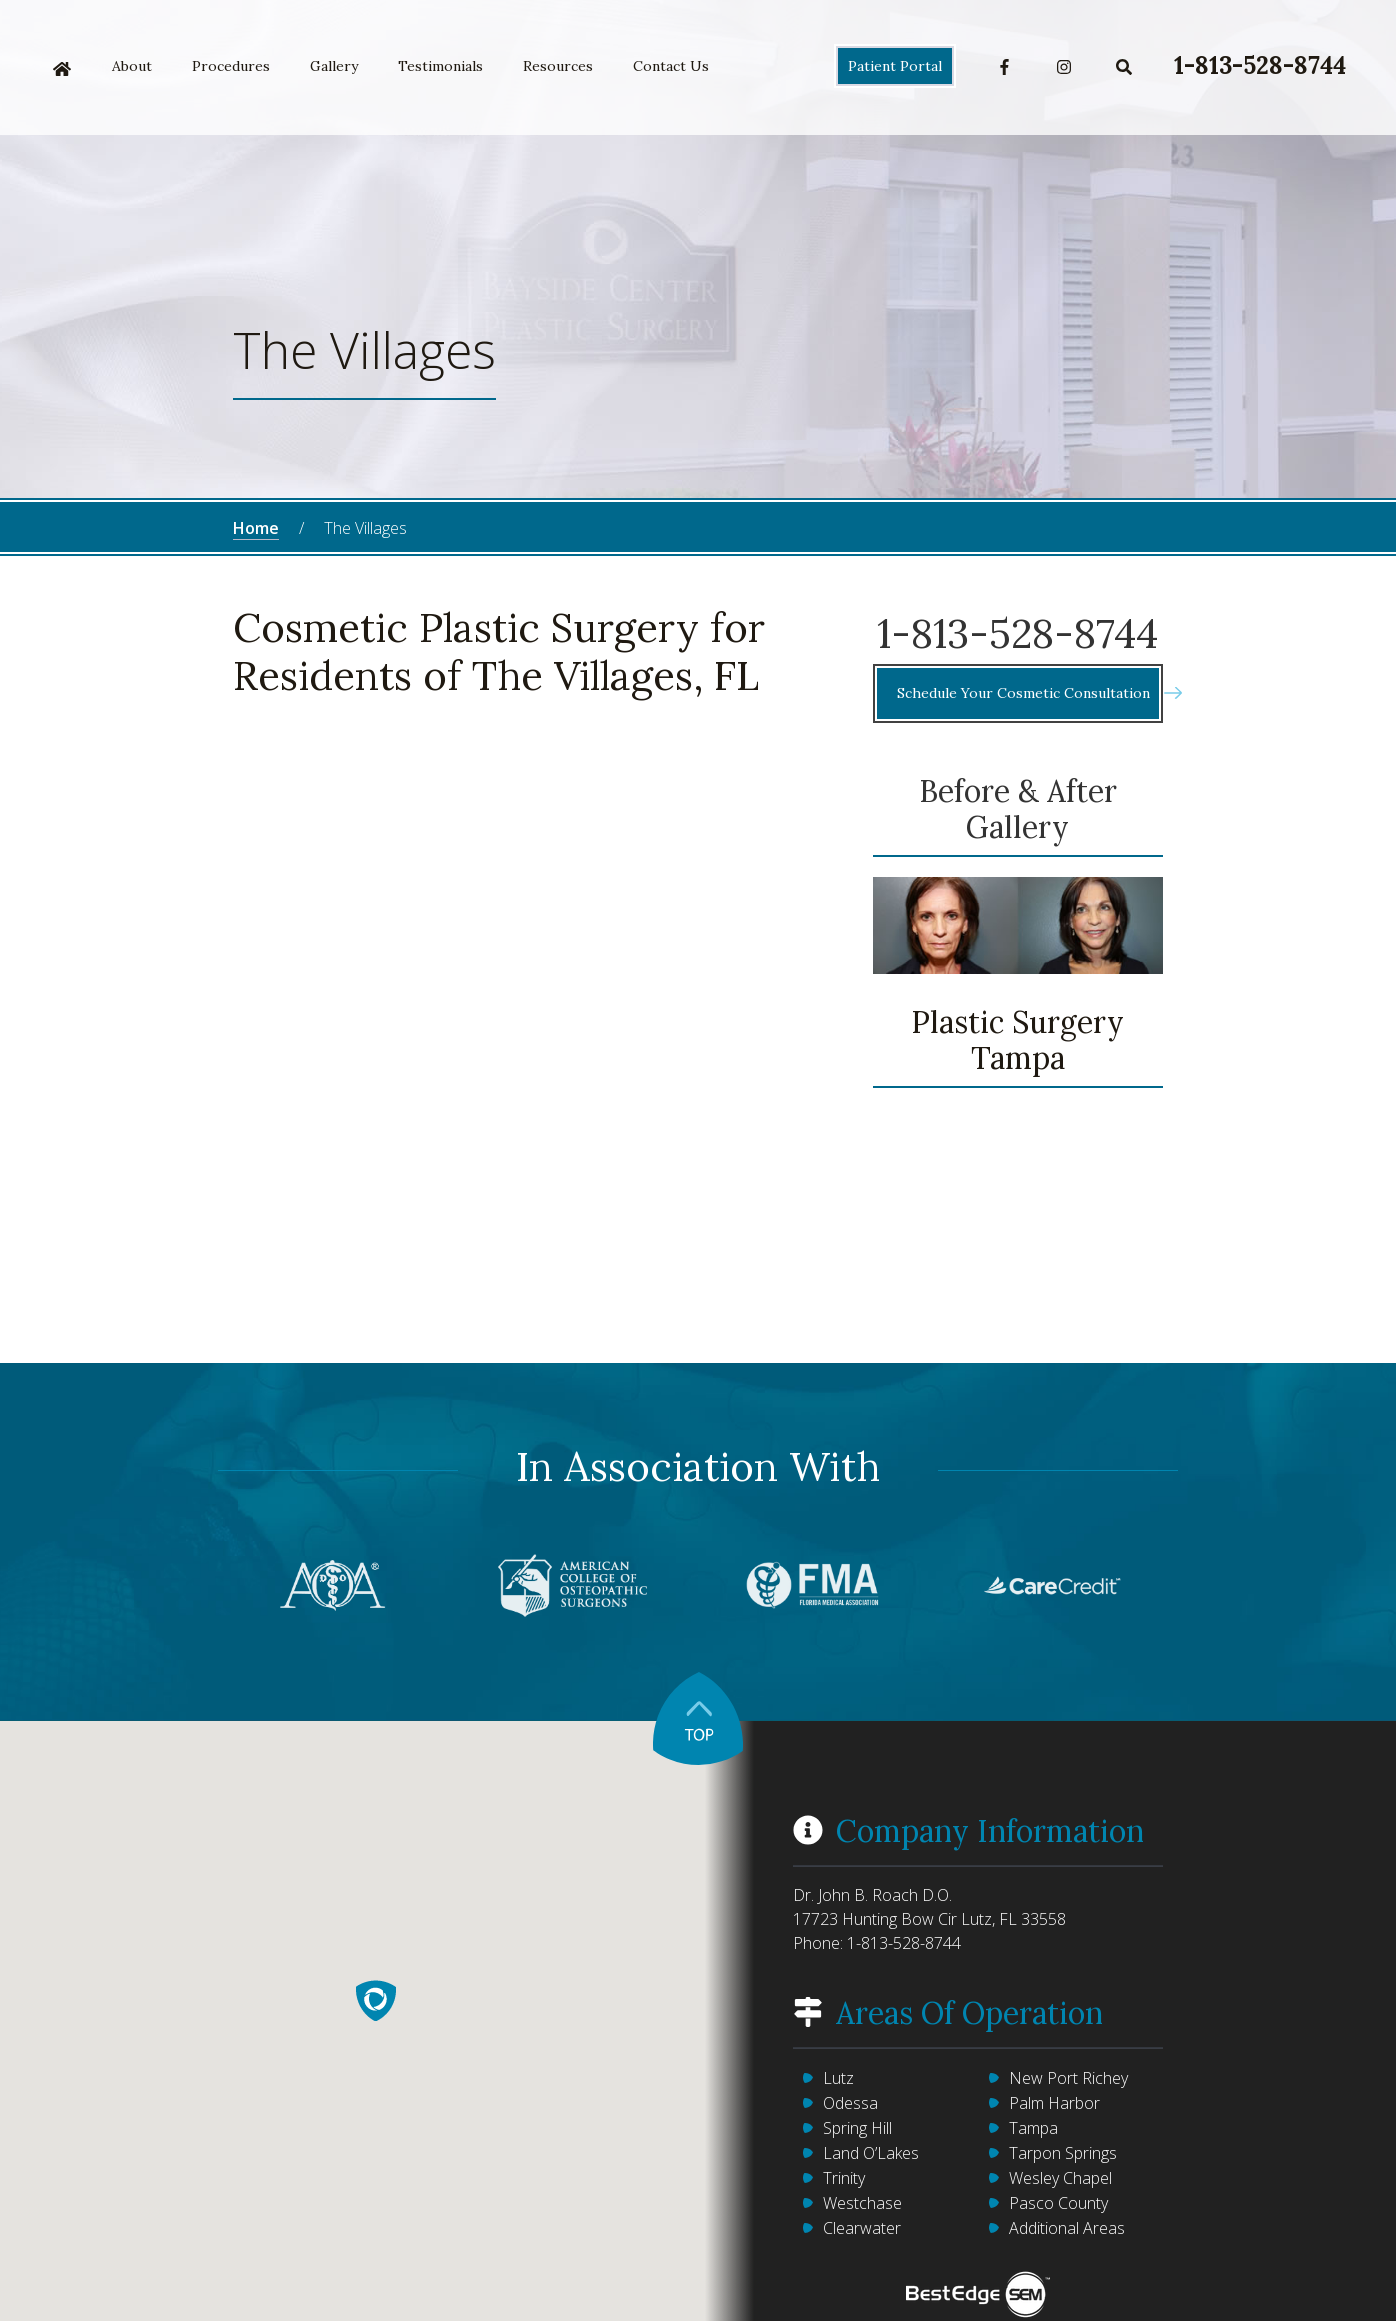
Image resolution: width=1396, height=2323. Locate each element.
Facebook (1004, 67)
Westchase (862, 2203)
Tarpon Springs (1063, 2153)
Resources (558, 66)
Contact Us (671, 66)
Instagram (1064, 67)
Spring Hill (857, 2128)
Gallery (334, 66)
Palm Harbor (1054, 2103)
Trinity (844, 2178)
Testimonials (440, 66)
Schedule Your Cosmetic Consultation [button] (1028, 693)
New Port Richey (1068, 2078)
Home (62, 69)
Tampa (1033, 2128)
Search (1124, 67)
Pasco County (1058, 2203)
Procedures (231, 66)
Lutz (838, 2078)
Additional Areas (1067, 2228)
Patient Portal (895, 66)
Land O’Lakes (871, 2153)
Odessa (850, 2103)
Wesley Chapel (1060, 2178)
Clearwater (862, 2228)
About (132, 66)
